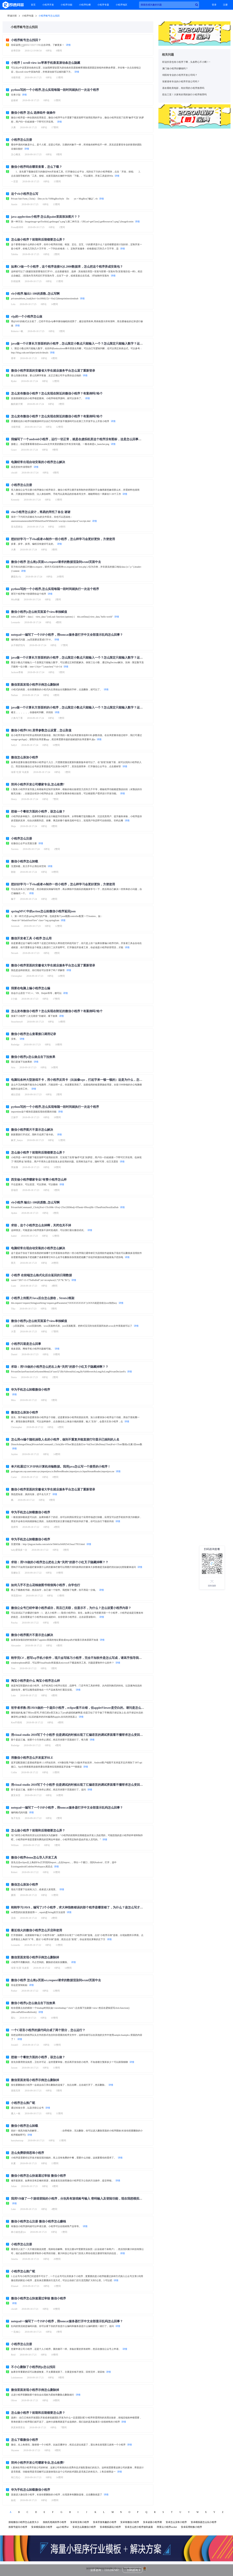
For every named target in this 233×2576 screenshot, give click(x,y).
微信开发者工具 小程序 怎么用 (31, 938)
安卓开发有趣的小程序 (104, 2522)
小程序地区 (121, 5)
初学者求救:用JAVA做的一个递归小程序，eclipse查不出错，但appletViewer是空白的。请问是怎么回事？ (80, 1707)
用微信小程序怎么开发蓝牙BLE (32, 1757)
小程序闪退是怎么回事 (26, 1344)
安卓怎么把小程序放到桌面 (139, 2527)
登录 (214, 5)
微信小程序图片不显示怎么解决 (32, 1129)
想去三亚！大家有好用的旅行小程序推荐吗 (184, 94)
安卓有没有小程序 (79, 2522)
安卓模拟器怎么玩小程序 (203, 2522)
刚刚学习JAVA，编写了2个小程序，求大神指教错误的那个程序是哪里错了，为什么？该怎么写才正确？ (80, 1907)
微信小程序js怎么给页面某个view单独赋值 (39, 611)
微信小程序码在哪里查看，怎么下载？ (36, 166)
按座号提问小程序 (18, 2527)
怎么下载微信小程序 (24, 2439)
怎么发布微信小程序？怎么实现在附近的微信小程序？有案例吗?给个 (57, 393)
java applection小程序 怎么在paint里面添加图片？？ (45, 216)
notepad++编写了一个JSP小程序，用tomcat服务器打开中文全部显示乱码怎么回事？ (67, 634)
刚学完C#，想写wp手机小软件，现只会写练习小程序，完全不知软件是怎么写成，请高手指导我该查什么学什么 (85, 1658)
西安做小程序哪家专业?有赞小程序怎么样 (39, 1179)
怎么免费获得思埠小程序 (27, 2152)
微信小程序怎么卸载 (24, 861)
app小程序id (62, 2527)
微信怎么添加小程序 (24, 757)
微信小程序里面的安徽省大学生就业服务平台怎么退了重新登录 (53, 370)
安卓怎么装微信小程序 (84, 2527)
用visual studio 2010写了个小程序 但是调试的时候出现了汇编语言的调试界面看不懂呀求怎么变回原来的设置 (83, 1734)
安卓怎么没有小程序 (176, 2522)
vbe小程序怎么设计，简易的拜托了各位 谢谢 (40, 512)
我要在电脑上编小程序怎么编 (30, 988)
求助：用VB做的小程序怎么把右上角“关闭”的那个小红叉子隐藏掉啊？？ (59, 1366)
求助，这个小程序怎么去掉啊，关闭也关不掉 (41, 1225)
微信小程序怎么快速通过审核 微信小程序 (38, 2175)
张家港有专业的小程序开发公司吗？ (181, 81)
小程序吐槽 (85, 5)
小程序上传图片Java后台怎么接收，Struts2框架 (42, 1298)
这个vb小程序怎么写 (24, 193)
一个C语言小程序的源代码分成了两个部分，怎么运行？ (48, 2030)
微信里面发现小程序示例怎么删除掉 (35, 684)
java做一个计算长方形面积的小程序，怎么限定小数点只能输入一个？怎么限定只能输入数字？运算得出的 (81, 343)
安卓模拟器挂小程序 (41, 2527)
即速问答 (12, 16)
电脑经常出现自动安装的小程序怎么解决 (38, 462)
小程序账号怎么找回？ (26, 40)
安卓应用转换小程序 (191, 2527)
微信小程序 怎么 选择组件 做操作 (33, 112)
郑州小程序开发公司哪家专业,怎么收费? (37, 784)
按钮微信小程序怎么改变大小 (24, 2522)
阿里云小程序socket (167, 2527)
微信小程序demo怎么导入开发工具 (34, 1857)
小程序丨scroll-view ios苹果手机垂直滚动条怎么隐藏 (45, 62)
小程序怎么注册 (21, 139)
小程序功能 (66, 5)
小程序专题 (103, 5)
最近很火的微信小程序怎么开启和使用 (36, 1930)
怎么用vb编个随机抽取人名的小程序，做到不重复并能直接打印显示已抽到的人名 (65, 1439)
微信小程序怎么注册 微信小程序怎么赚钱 (38, 2221)
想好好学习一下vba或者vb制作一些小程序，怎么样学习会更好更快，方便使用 (63, 539)
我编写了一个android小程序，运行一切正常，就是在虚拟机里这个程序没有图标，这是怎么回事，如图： (80, 439)
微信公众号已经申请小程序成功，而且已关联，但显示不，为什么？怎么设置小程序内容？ (71, 1608)
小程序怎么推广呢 (23, 2103)
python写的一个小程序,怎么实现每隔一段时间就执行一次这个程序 (55, 89)
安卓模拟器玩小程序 (110, 2527)
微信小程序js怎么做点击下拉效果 (33, 1057)
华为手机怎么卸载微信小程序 (30, 1389)
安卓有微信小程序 (129, 2522)
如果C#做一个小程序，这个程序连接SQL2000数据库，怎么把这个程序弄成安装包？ (67, 266)
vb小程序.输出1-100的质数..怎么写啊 (35, 293)
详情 (68, 45)
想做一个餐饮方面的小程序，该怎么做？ (38, 811)
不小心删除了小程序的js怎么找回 (33, 2367)
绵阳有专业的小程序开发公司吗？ (179, 75)
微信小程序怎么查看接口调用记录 (33, 1034)
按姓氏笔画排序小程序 (54, 2522)
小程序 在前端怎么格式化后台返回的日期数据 (41, 1275)
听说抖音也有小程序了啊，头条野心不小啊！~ (186, 62)
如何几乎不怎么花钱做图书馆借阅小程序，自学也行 (45, 1585)
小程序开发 (48, 5)
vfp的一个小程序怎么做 (26, 316)
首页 (33, 5)
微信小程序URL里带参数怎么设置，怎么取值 (41, 730)
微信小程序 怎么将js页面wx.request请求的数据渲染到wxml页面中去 (56, 562)
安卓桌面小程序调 (152, 2522)
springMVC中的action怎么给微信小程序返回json (43, 911)
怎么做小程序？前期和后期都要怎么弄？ (38, 239)
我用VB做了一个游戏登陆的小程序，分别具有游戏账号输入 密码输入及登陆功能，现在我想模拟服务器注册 (82, 2198)
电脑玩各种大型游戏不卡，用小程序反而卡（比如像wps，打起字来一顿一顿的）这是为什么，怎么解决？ (81, 1079)
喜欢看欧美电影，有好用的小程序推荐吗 (183, 88)
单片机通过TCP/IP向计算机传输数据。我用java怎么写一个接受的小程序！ (60, 1466)
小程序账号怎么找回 (49, 16)
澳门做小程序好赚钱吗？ (175, 68)
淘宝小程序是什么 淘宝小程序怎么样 (35, 1680)
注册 (225, 5)
